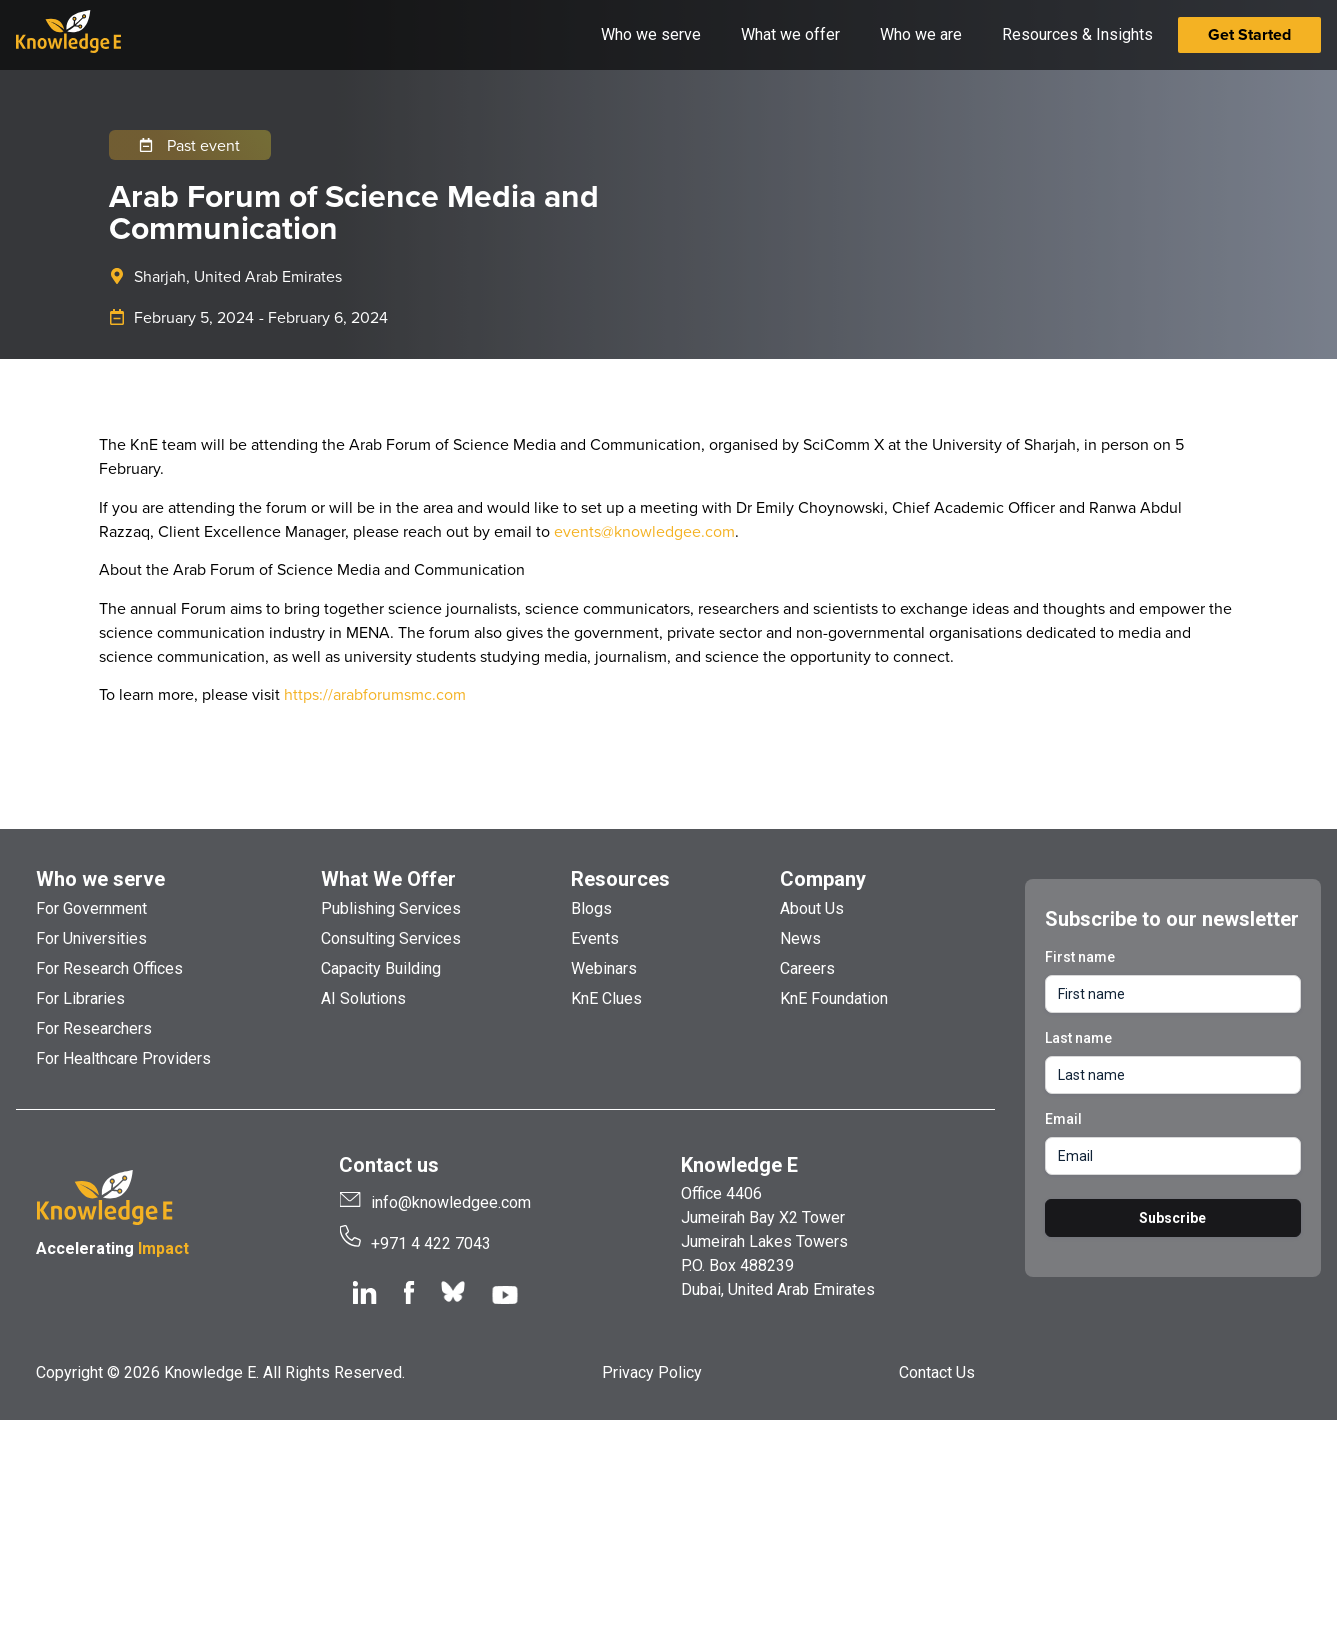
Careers (807, 968)
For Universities (91, 938)
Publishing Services (391, 908)
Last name (1078, 1038)
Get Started (1249, 34)
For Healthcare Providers (123, 1058)
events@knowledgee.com (644, 531)
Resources (620, 879)
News (800, 938)
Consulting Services (391, 938)
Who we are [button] (921, 34)
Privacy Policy (652, 1372)
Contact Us (937, 1372)
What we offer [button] (790, 34)
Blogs (591, 908)
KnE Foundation (834, 998)
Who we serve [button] (651, 34)
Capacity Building (381, 968)
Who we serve (100, 879)
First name (1080, 957)
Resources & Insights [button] (1077, 34)
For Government (91, 908)
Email (1063, 1119)
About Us (812, 908)
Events (595, 938)
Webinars (604, 968)
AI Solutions (363, 998)
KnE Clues (606, 998)
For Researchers (94, 1028)
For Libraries (80, 998)
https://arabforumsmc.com (375, 694)
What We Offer (388, 879)
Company (823, 879)
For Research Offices (109, 968)
